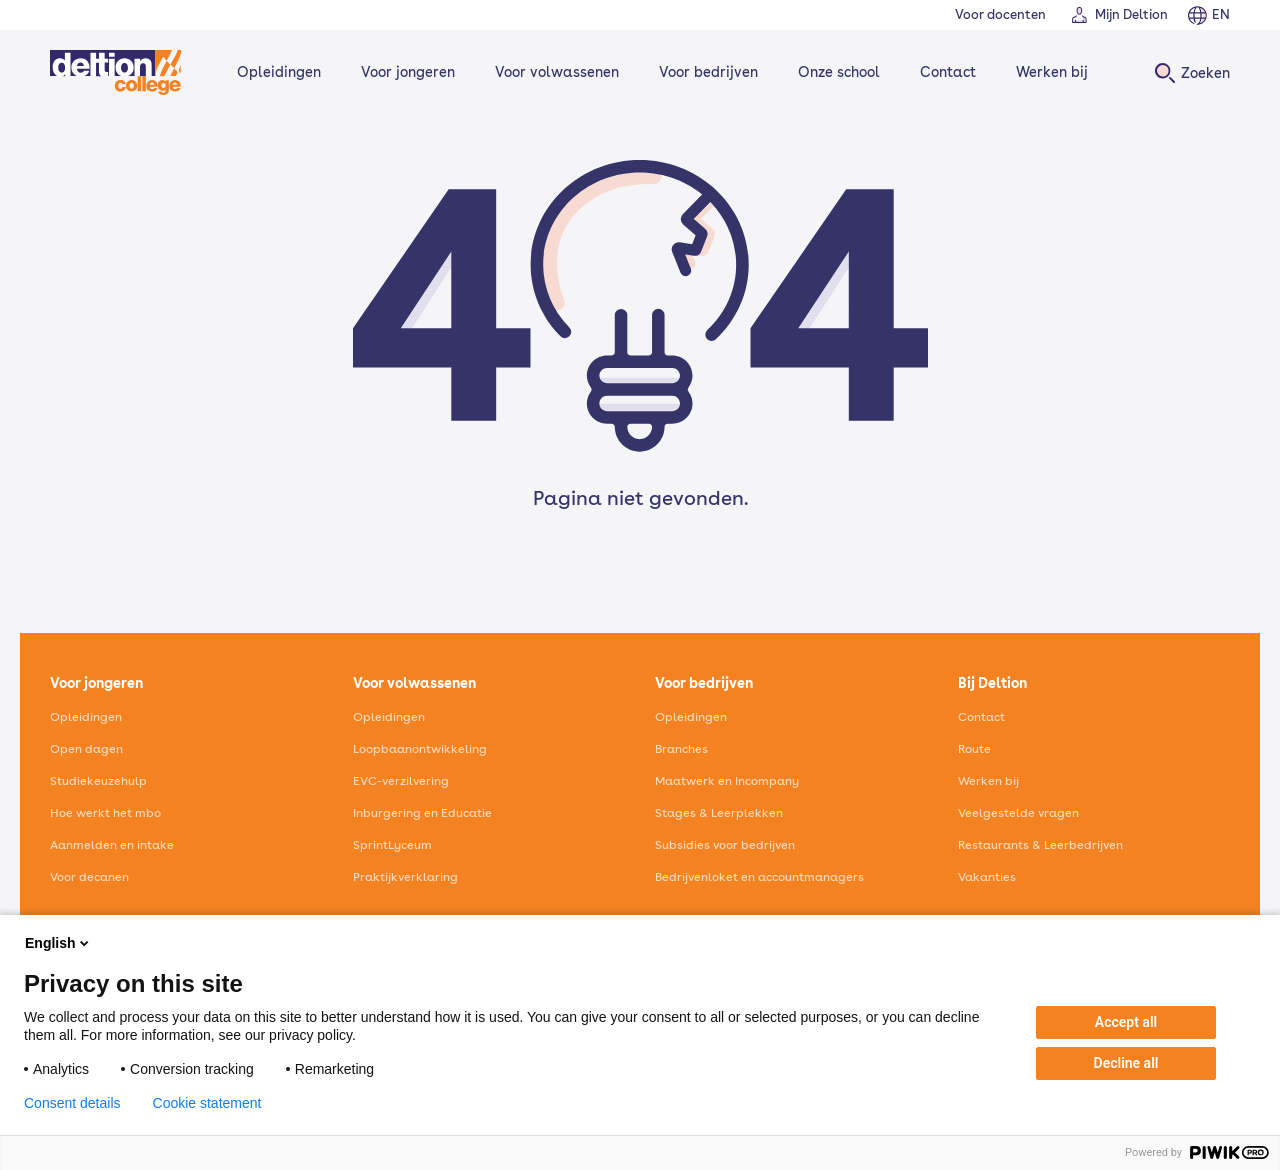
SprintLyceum (392, 845)
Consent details (72, 1103)
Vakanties (987, 877)
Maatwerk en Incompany (727, 781)
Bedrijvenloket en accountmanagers (759, 877)
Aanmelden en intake (112, 845)
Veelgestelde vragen (1018, 813)
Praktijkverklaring (405, 877)
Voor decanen (89, 877)
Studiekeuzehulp (98, 781)
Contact (948, 72)
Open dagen (86, 749)
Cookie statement (207, 1103)
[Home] (116, 72)
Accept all (1126, 1022)
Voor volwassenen (557, 72)
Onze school (839, 72)
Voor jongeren (408, 72)
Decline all (1126, 1063)
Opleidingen (279, 72)
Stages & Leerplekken (719, 813)
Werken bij (1052, 72)
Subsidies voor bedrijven (725, 845)
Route (974, 749)
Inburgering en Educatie (422, 813)
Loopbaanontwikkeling (420, 749)
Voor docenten (1000, 14)
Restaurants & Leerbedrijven (1040, 845)
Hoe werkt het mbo (105, 813)
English (58, 943)
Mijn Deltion (1131, 14)
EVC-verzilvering (401, 781)
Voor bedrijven (708, 72)
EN (1221, 14)
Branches (681, 749)
